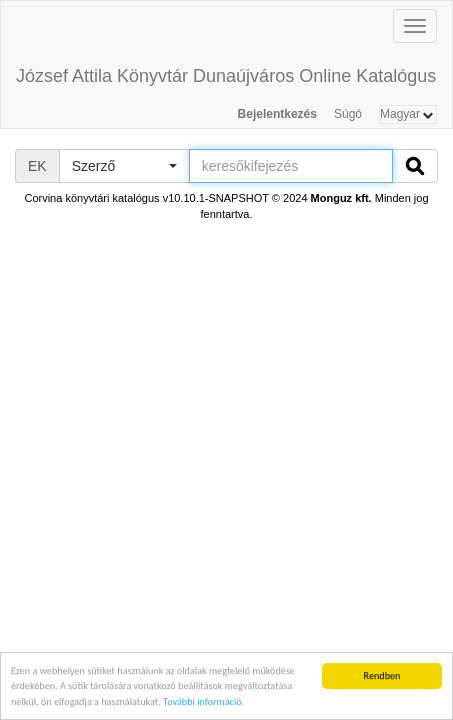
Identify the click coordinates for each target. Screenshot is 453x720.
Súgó (348, 114)
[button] (124, 166)
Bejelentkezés (277, 114)
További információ (202, 702)
